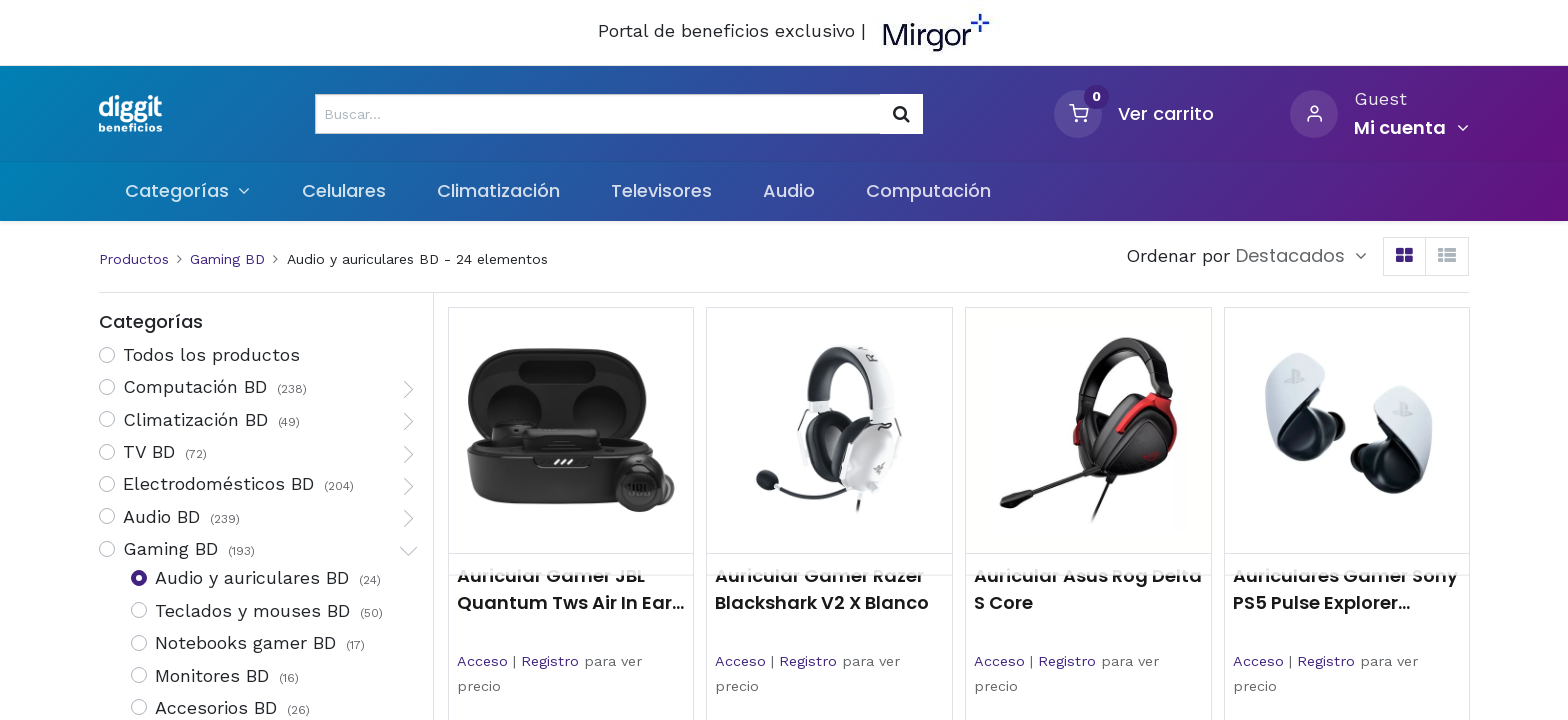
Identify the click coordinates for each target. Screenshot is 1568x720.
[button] (1301, 256)
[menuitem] (343, 190)
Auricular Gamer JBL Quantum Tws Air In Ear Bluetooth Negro (564, 589)
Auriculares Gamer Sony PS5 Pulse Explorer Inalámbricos (1345, 589)
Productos (134, 259)
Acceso (482, 661)
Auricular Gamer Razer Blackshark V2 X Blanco (822, 589)
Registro (550, 661)
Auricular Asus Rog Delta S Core (1088, 589)
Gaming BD (227, 259)
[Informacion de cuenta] (1411, 128)
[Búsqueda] (901, 114)
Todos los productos (211, 354)
